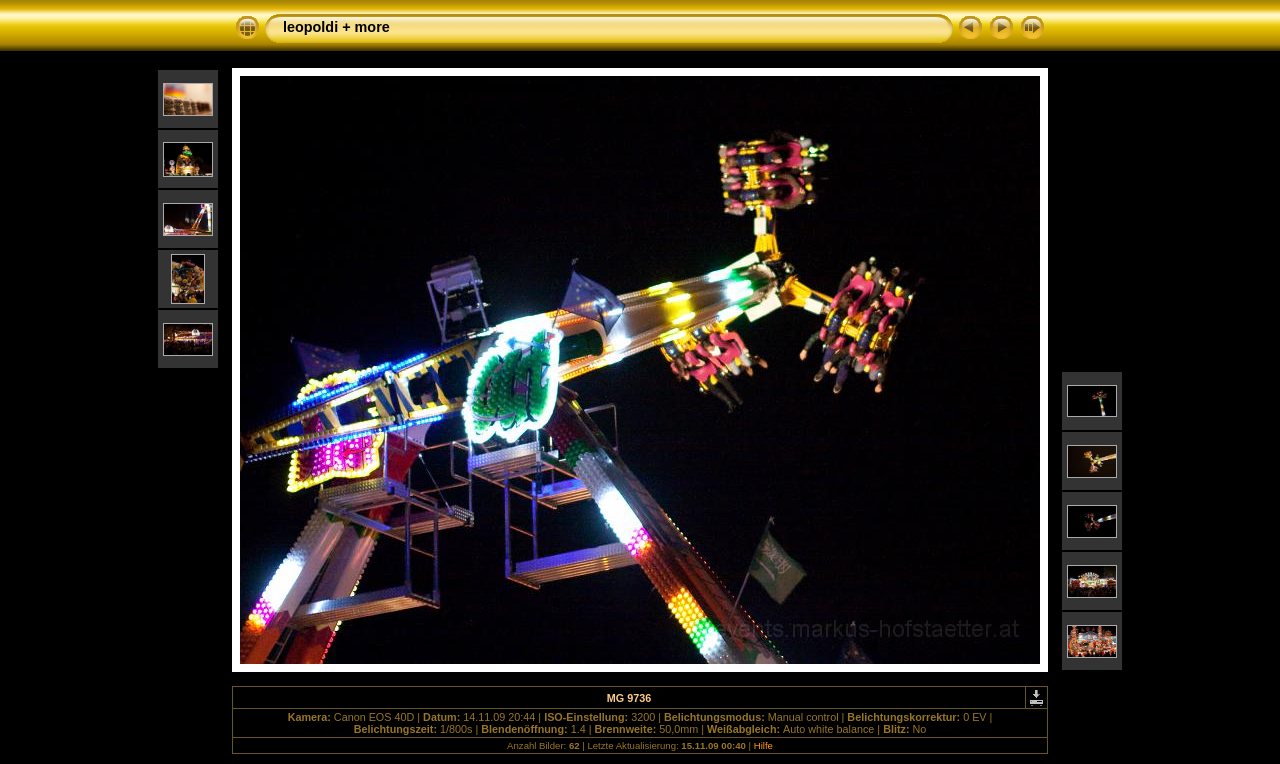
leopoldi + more (336, 27)
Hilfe (763, 745)
